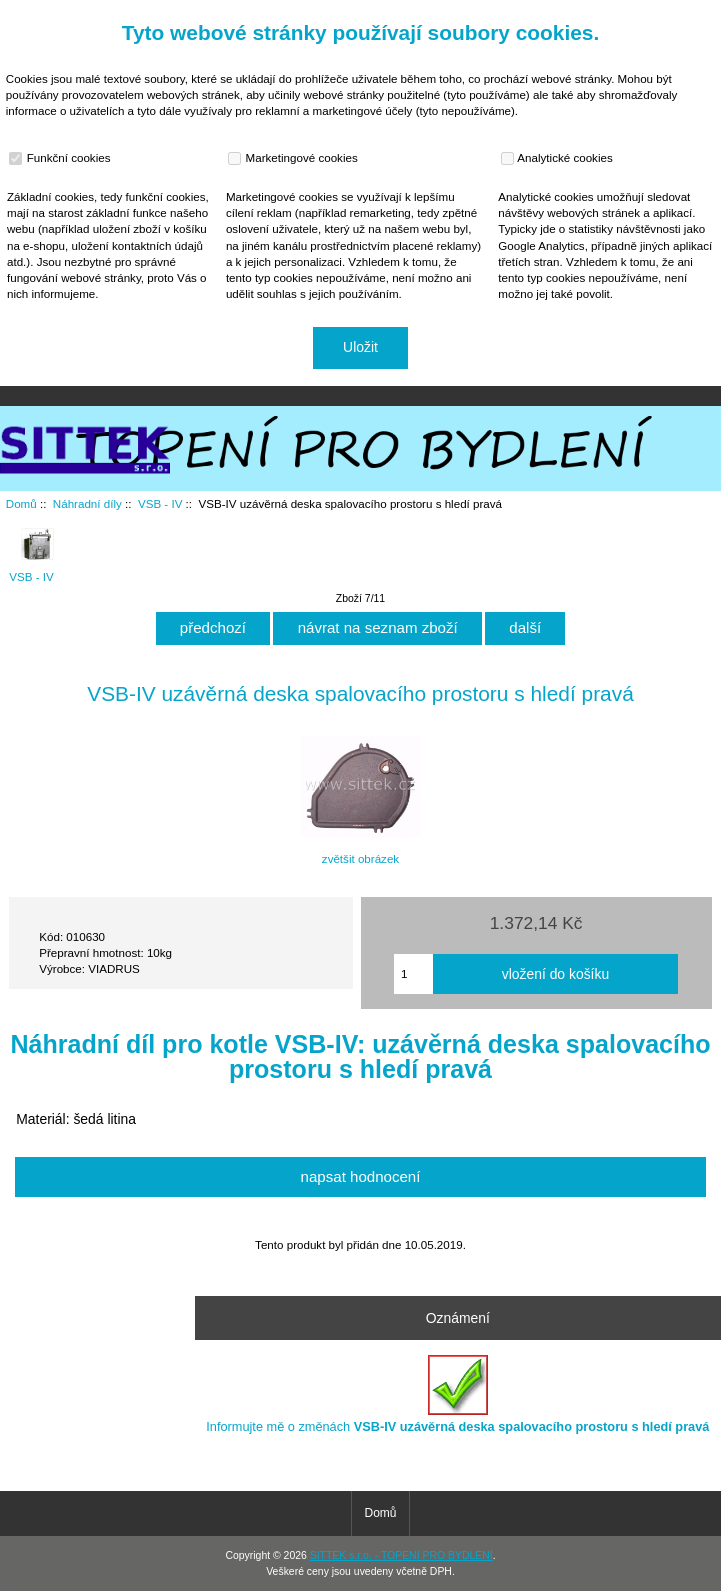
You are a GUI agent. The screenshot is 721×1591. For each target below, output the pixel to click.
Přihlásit (684, 14)
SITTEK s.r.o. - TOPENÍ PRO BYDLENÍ (401, 1555)
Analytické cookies (559, 158)
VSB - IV (160, 503)
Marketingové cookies (295, 158)
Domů (615, 14)
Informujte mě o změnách (457, 1394)
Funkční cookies (62, 158)
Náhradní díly (87, 503)
